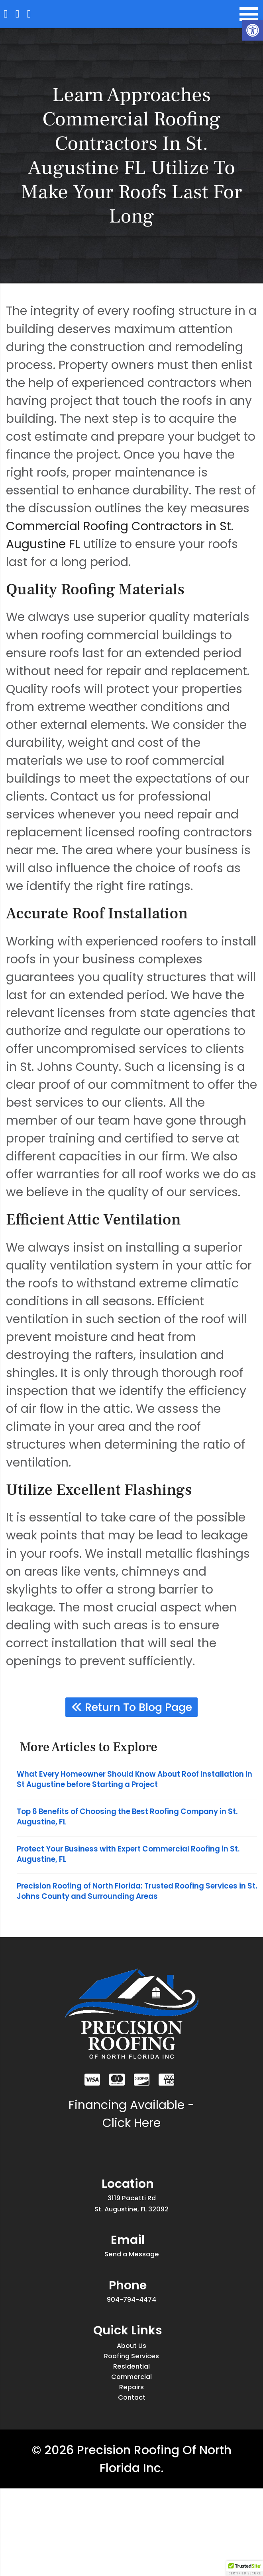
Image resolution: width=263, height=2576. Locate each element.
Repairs (132, 2465)
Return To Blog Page (131, 1710)
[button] (252, 30)
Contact (131, 2483)
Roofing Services (131, 2413)
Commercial (131, 2448)
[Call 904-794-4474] (29, 15)
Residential (131, 2430)
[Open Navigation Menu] (247, 15)
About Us (132, 2395)
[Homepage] (10, 15)
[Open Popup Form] (49, 15)
